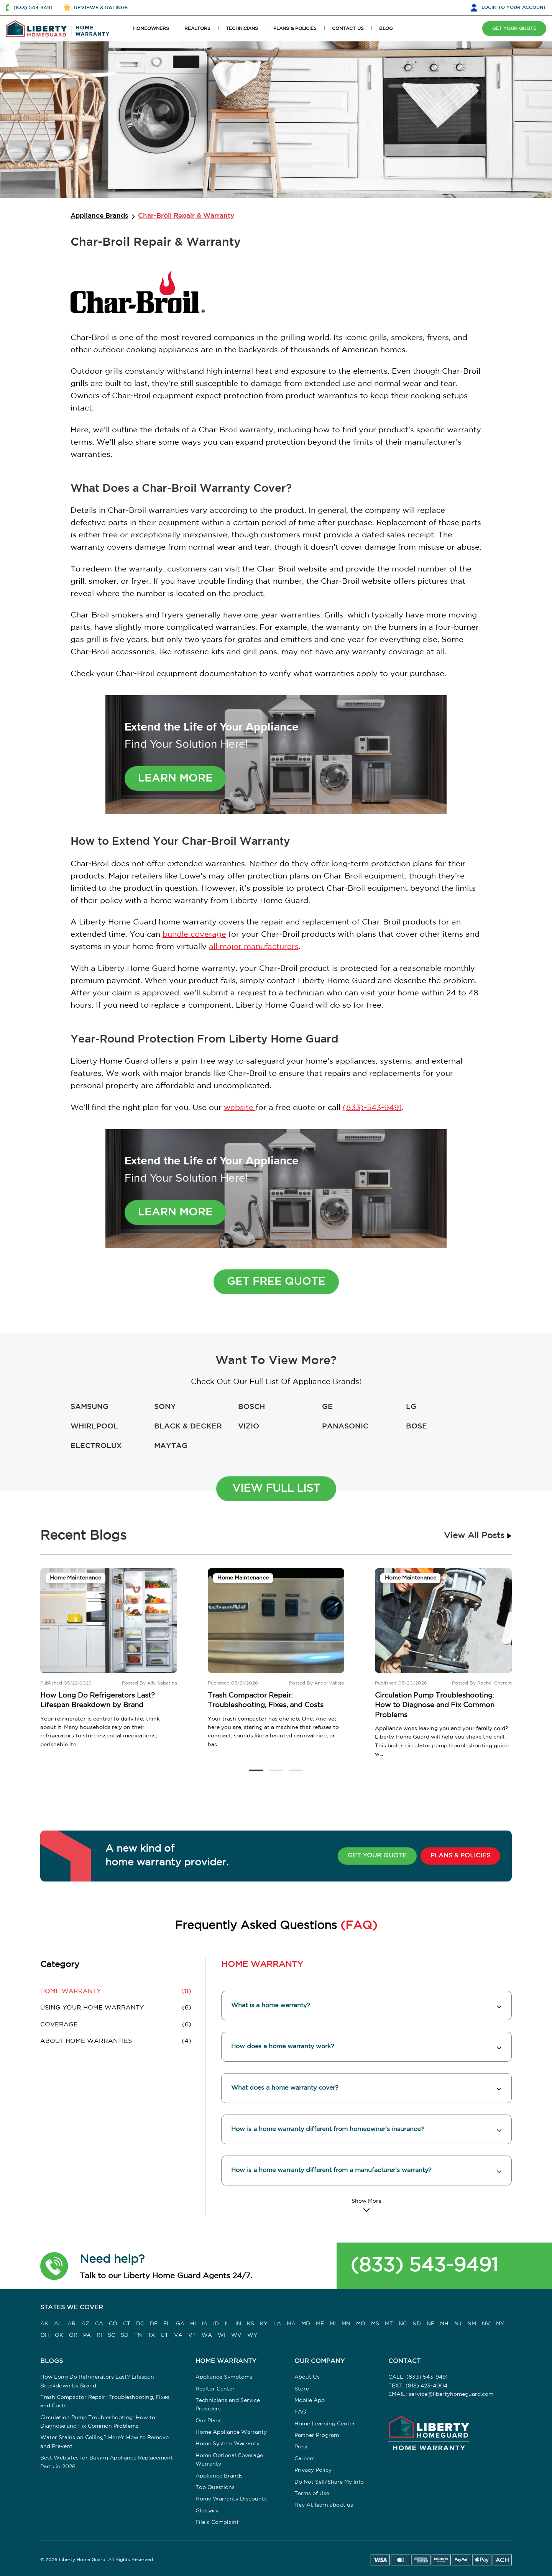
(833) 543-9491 (424, 2265)
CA (99, 2324)
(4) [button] (115, 2041)
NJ (458, 2324)
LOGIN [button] (513, 7)
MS (375, 2324)
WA (207, 2335)
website (240, 1107)
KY (264, 2324)
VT (192, 2335)
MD (305, 2324)
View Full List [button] (276, 1488)
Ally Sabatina (162, 1683)
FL (166, 2324)
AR (71, 2324)
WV (236, 2335)
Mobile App (309, 2400)
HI (193, 2324)
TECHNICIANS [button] (242, 28)
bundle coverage (194, 934)
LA (277, 2324)
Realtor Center (215, 2389)
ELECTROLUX (96, 1446)
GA (180, 2324)
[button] (256, 1770)
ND (416, 2324)
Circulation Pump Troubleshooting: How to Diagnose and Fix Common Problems (435, 1705)
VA (178, 2335)
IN (238, 2324)
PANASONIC (345, 1426)
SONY (165, 1407)
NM (471, 2324)
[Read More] (366, 2205)
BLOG (386, 28)
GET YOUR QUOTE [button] (514, 28)
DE (154, 2324)
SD (124, 2335)
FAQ (300, 2412)
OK (59, 2335)
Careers (304, 2458)
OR (73, 2335)
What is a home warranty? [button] (270, 2005)
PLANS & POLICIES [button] (295, 28)
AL (58, 2324)
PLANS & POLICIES (460, 1856)
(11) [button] (115, 1991)
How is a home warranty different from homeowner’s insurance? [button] (327, 2129)
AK (44, 2324)
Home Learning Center (324, 2424)
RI (99, 2335)
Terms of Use (311, 2493)
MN (346, 2324)
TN (138, 2335)
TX (151, 2335)
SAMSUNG (89, 1407)
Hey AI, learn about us (323, 2505)
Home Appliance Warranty (231, 2432)
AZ (85, 2324)
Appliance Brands (99, 216)
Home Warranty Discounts (231, 2499)
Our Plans (209, 2420)
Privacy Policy (313, 2470)
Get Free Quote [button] (276, 1281)
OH (44, 2335)
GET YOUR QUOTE (377, 1856)
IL (227, 2324)
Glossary (207, 2511)
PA (87, 2335)
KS (250, 2324)
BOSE (416, 1426)
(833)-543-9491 (372, 1107)
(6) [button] (115, 2008)
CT (126, 2324)
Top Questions (215, 2487)
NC (403, 2324)
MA (291, 2324)
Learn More (175, 778)
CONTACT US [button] (348, 28)
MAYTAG (170, 1446)
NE (430, 2324)
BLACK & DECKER (188, 1426)
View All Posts (478, 1536)
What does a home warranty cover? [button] (284, 2088)
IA (204, 2324)
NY (500, 2324)
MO (360, 2324)
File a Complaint (217, 2522)
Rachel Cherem (494, 1683)
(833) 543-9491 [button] (33, 7)
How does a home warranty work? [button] (282, 2046)
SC (111, 2335)
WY (252, 2335)
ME (320, 2324)
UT (164, 2335)
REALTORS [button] (197, 28)
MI (333, 2324)
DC (140, 2324)
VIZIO (248, 1426)
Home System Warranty (228, 2443)
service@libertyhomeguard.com (451, 2394)
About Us (307, 2377)
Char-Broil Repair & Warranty (186, 216)
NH (444, 2324)
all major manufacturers (254, 946)
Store (301, 2389)
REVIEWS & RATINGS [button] (101, 7)
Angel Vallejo (329, 1683)
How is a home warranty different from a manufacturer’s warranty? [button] (331, 2170)
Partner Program (316, 2435)
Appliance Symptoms (224, 2377)
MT (389, 2324)
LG (411, 1407)
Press (301, 2447)
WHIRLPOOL (94, 1426)
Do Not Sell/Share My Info (329, 2482)
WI (221, 2335)
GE (327, 1407)
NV (486, 2324)
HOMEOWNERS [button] (151, 28)
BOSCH (251, 1407)
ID (216, 2324)
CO (113, 2324)
